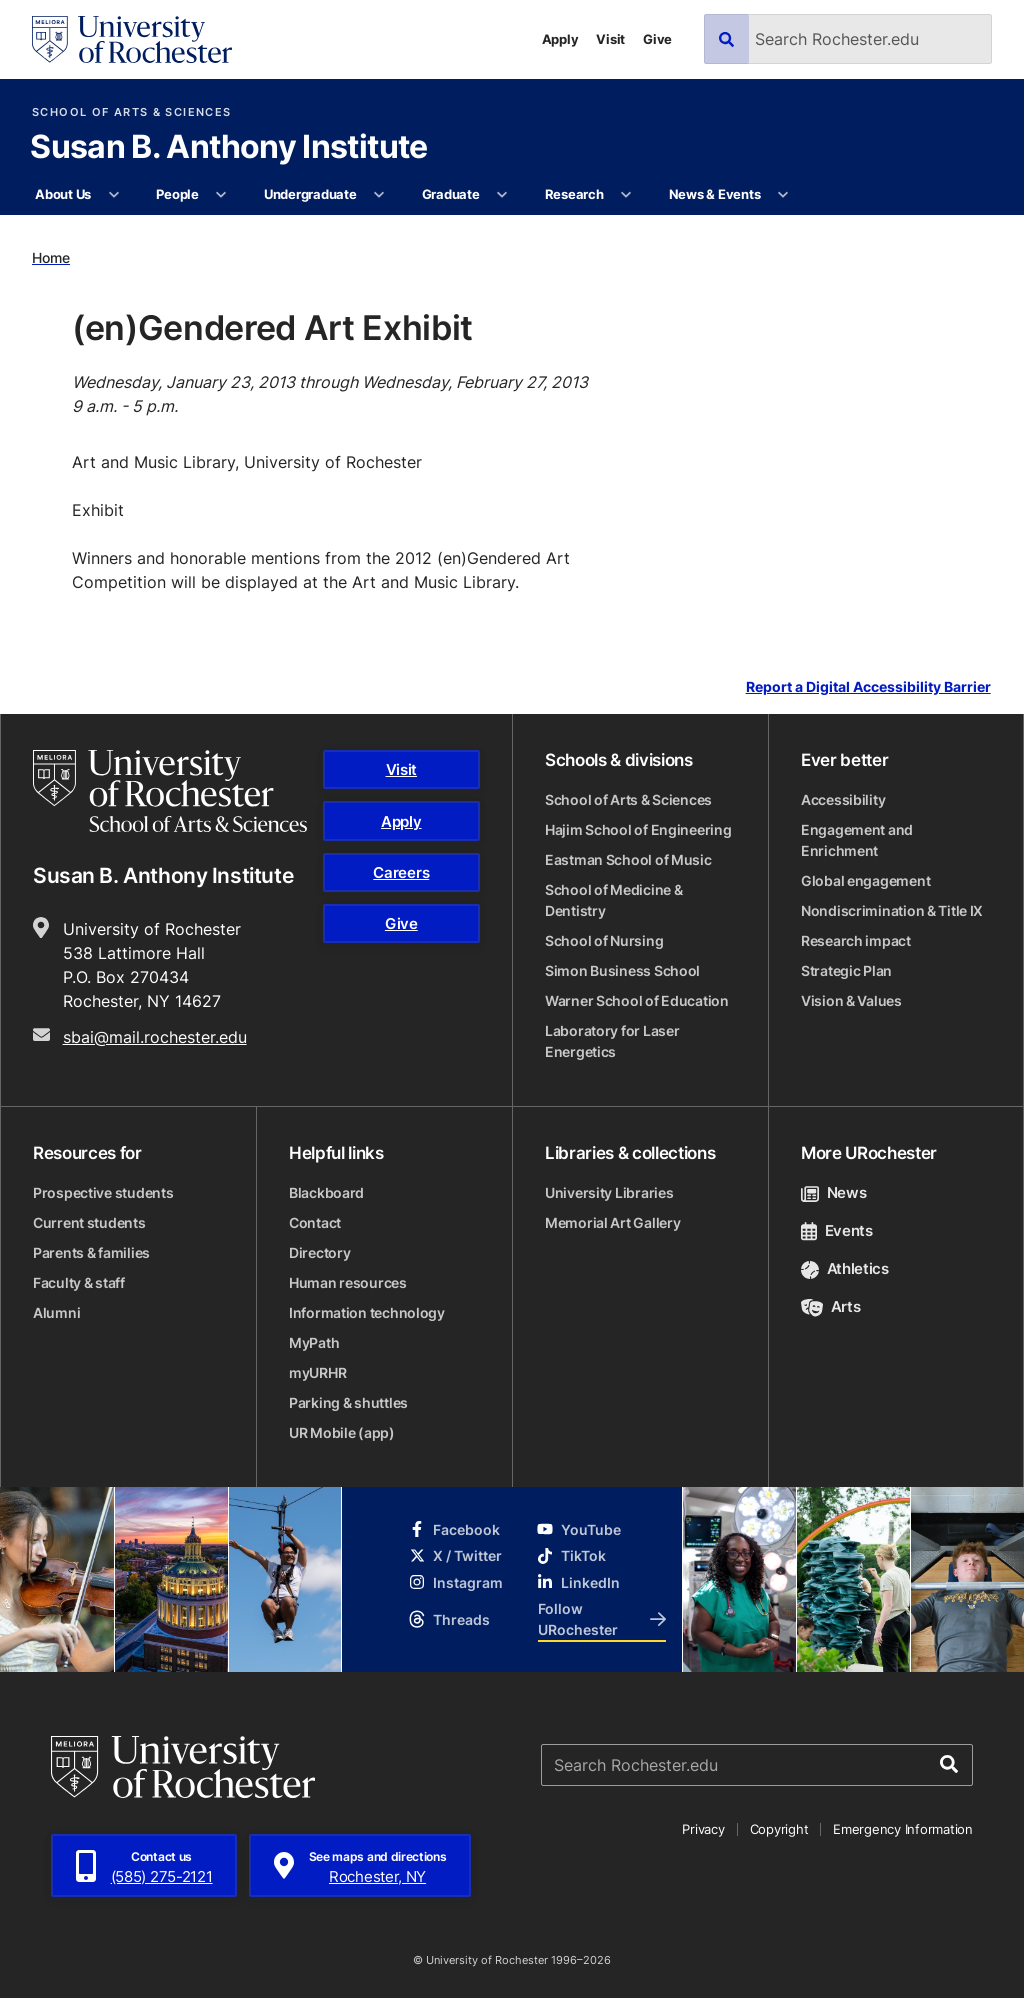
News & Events (715, 194)
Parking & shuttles (348, 1402)
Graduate (451, 194)
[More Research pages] (626, 195)
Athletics (845, 1268)
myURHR (317, 1372)
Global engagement (865, 880)
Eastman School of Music (628, 859)
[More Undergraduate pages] (379, 195)
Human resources (348, 1282)
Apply (560, 39)
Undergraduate (310, 194)
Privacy (703, 1829)
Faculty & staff (79, 1282)
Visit (610, 39)
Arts (830, 1306)
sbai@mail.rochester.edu (155, 1037)
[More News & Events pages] (783, 195)
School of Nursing (604, 940)
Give (657, 39)
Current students (89, 1222)
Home (51, 257)
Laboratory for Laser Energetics (612, 1041)
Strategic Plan (846, 970)
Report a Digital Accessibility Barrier (868, 687)
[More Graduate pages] (502, 195)
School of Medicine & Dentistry (613, 900)
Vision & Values (851, 1000)
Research (574, 194)
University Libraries (609, 1192)
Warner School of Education (637, 1000)
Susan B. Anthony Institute (228, 148)
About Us (63, 194)
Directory (319, 1252)
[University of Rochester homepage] (132, 39)
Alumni (56, 1312)
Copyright (779, 1829)
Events (837, 1230)
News (833, 1192)
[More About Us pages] (113, 195)
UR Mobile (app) (342, 1432)
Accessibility (843, 799)
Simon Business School (622, 970)
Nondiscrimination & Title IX (892, 910)
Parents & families (91, 1252)
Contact (315, 1222)
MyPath (314, 1342)
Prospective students (103, 1192)
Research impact (856, 940)
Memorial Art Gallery (612, 1222)
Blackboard (326, 1192)
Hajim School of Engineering (638, 829)
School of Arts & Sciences (131, 112)
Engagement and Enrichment (857, 840)
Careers (401, 872)
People (177, 194)
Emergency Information (903, 1829)
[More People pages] (221, 195)
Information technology (367, 1312)
